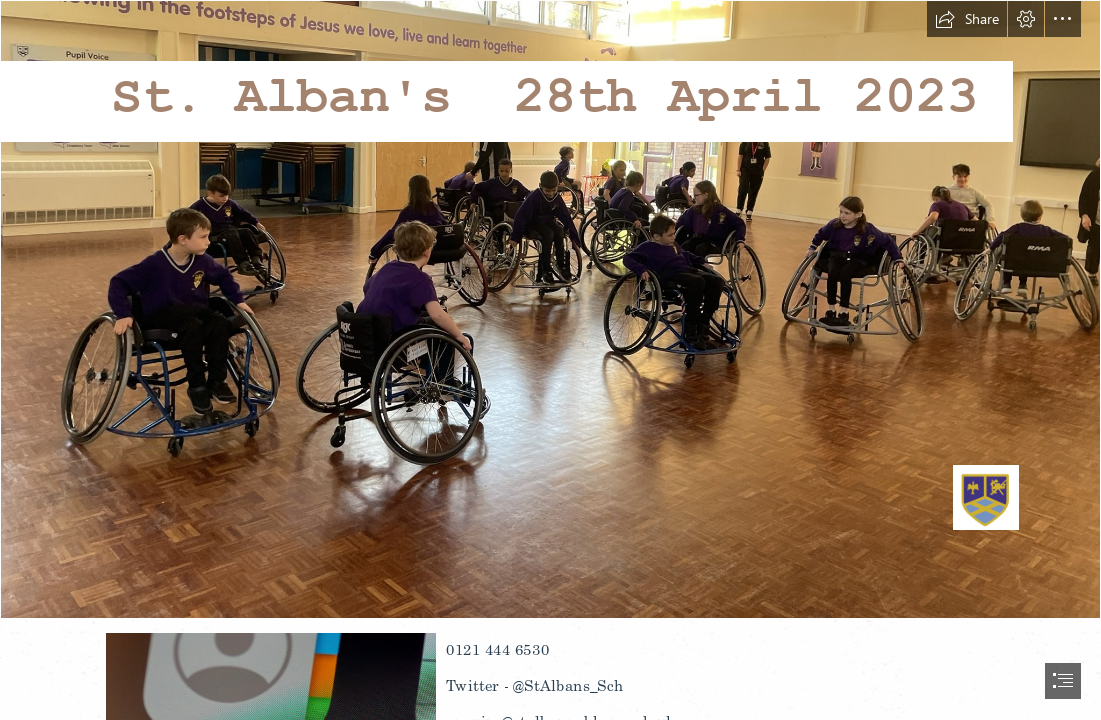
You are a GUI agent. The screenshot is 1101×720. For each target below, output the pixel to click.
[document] (550, 360)
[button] (967, 19)
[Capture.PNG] (550, 309)
